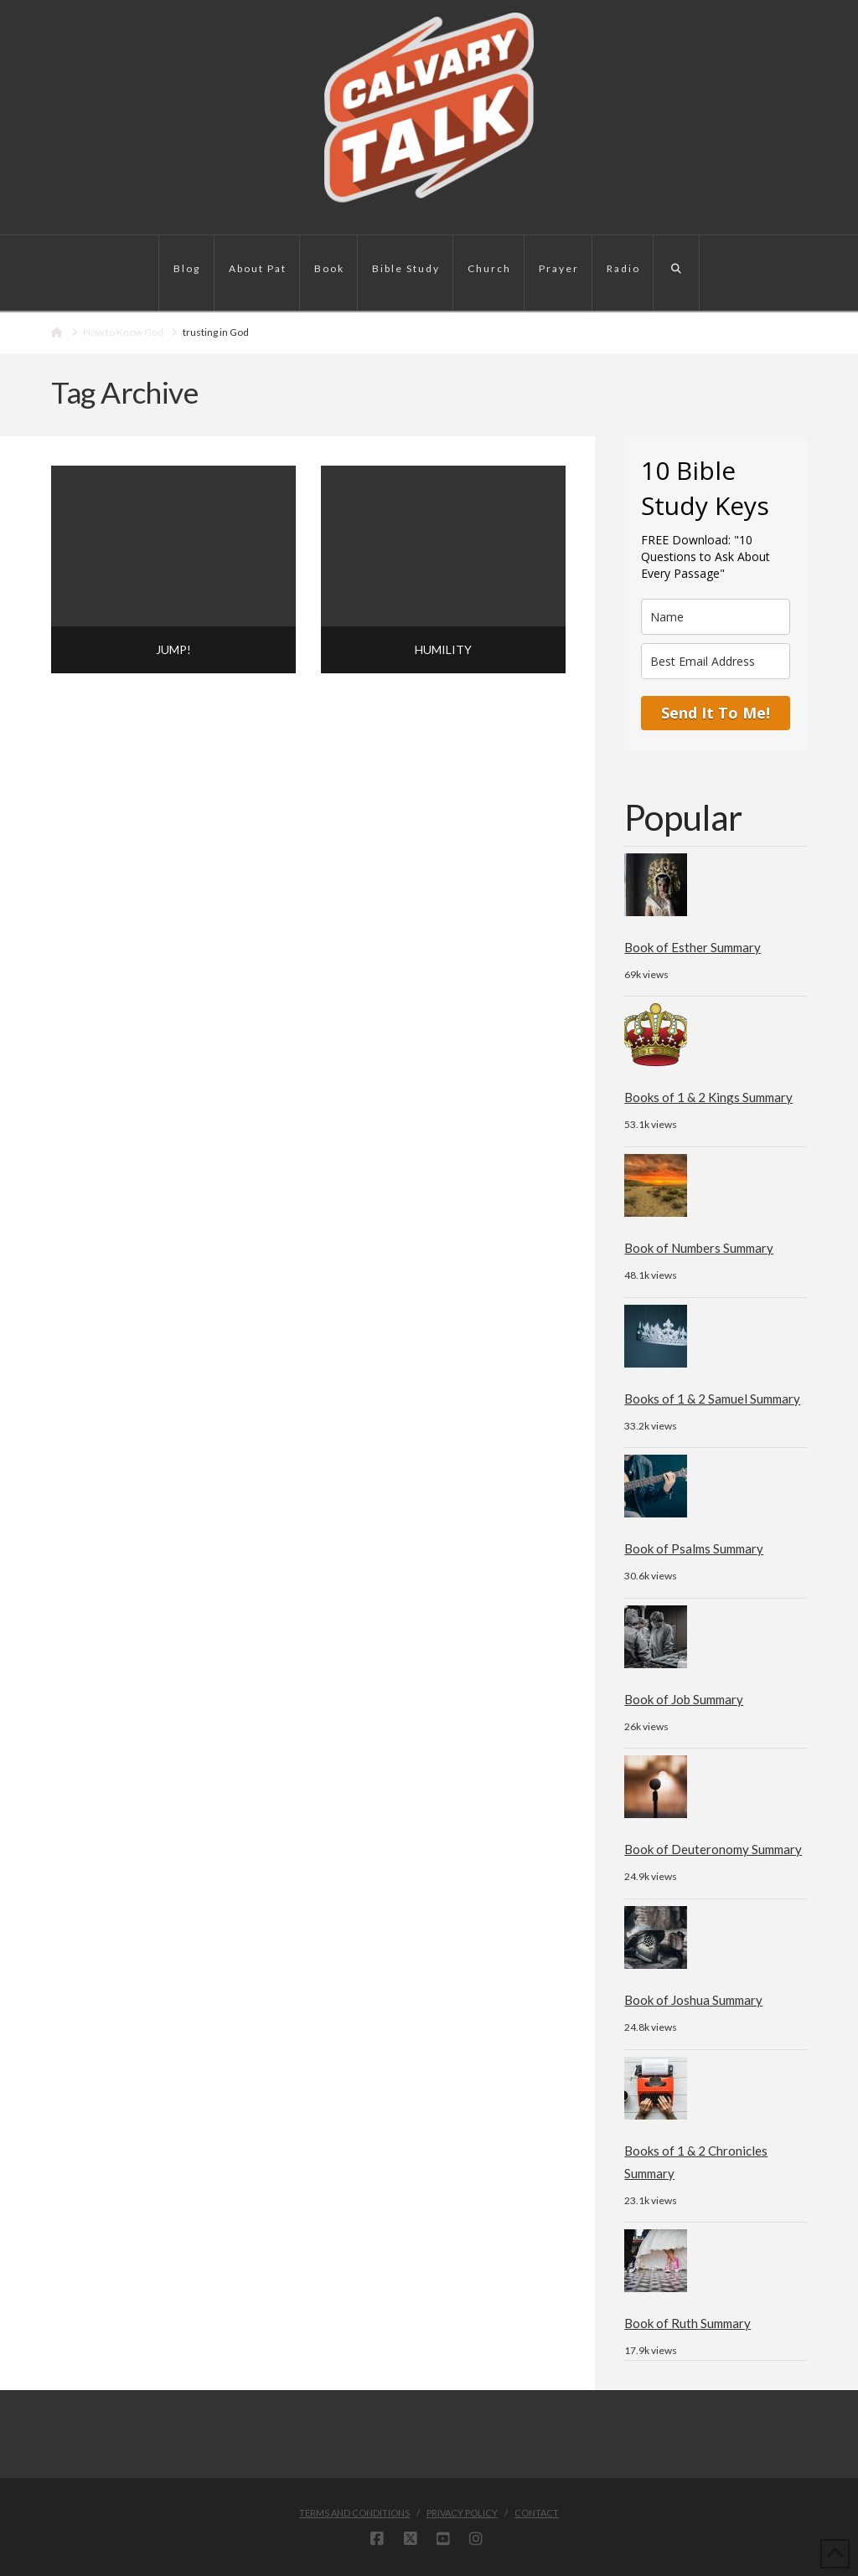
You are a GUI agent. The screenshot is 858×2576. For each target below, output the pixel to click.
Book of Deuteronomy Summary (713, 1849)
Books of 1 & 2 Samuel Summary (712, 1398)
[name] (715, 617)
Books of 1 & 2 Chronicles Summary (696, 2162)
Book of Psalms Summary (693, 1548)
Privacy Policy (462, 2512)
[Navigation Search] (677, 273)
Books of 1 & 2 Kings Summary (708, 1097)
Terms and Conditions (354, 2512)
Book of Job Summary (683, 1699)
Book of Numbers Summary (698, 1247)
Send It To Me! (715, 713)
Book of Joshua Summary (693, 1999)
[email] (715, 661)
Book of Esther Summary (692, 947)
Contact (536, 2512)
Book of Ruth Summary (687, 2323)
